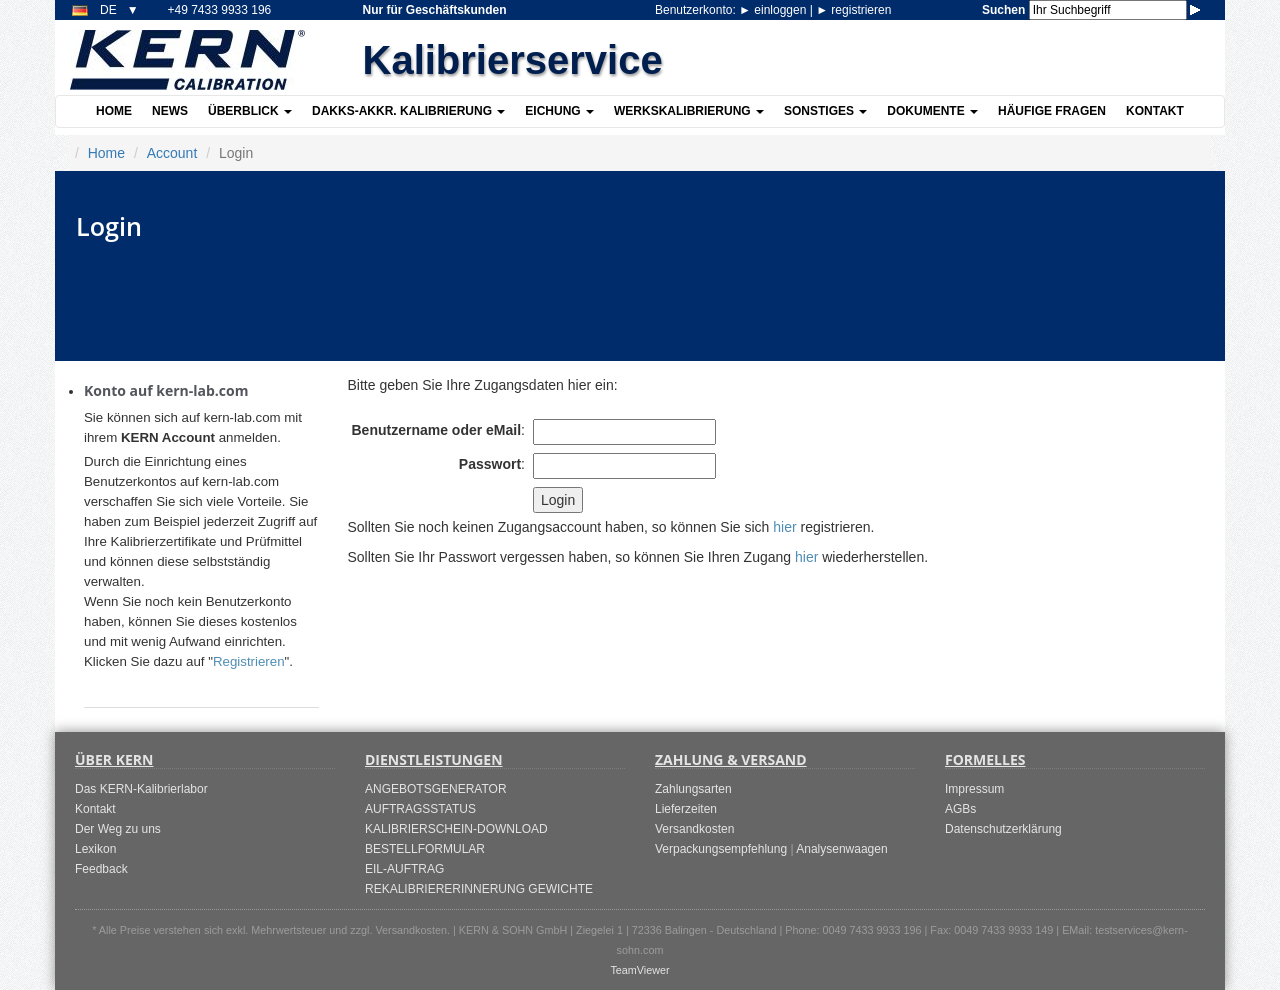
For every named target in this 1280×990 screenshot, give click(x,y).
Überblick (250, 111)
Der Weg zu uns (118, 829)
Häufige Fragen (1052, 111)
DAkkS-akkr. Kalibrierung (408, 111)
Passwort (490, 464)
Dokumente (932, 111)
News (170, 111)
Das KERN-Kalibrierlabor (141, 789)
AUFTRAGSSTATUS (420, 809)
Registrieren (249, 661)
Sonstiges (825, 111)
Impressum (974, 789)
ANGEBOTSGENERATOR (436, 789)
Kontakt (1155, 111)
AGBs (960, 809)
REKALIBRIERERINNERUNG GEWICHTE (479, 889)
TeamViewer (639, 970)
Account (172, 153)
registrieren (853, 10)
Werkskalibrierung (689, 111)
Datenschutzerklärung (1003, 829)
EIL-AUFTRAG (404, 869)
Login (558, 500)
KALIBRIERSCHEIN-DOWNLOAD (456, 829)
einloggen (774, 10)
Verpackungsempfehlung (721, 849)
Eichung (559, 111)
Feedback (101, 869)
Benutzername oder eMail (437, 430)
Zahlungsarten (693, 789)
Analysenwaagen (841, 849)
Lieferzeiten (686, 809)
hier (784, 527)
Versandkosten (694, 829)
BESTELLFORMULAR (425, 849)
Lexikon (95, 849)
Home (114, 111)
